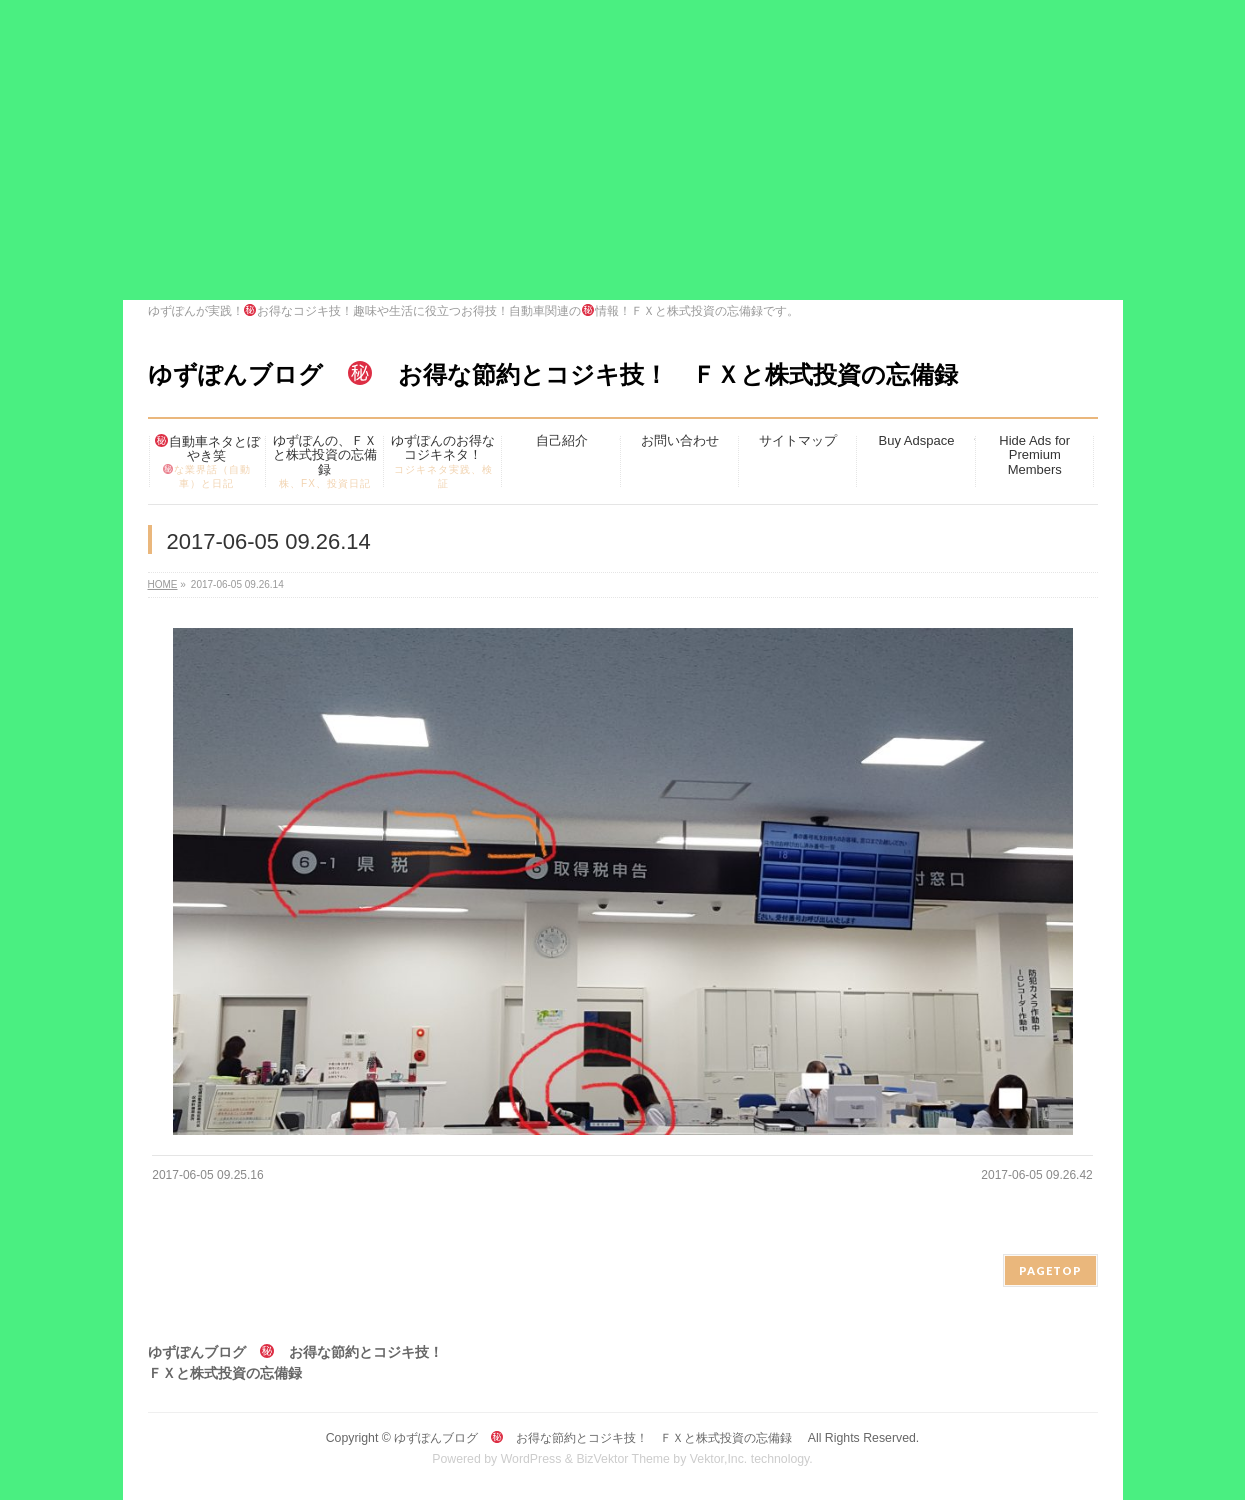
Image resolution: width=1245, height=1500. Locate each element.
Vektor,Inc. (719, 1459)
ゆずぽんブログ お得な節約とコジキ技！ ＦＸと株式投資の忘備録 (565, 374)
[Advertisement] (623, 150)
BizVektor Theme (623, 1459)
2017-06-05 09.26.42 (1036, 1175)
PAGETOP (1050, 1270)
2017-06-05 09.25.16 (207, 1175)
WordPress (531, 1459)
